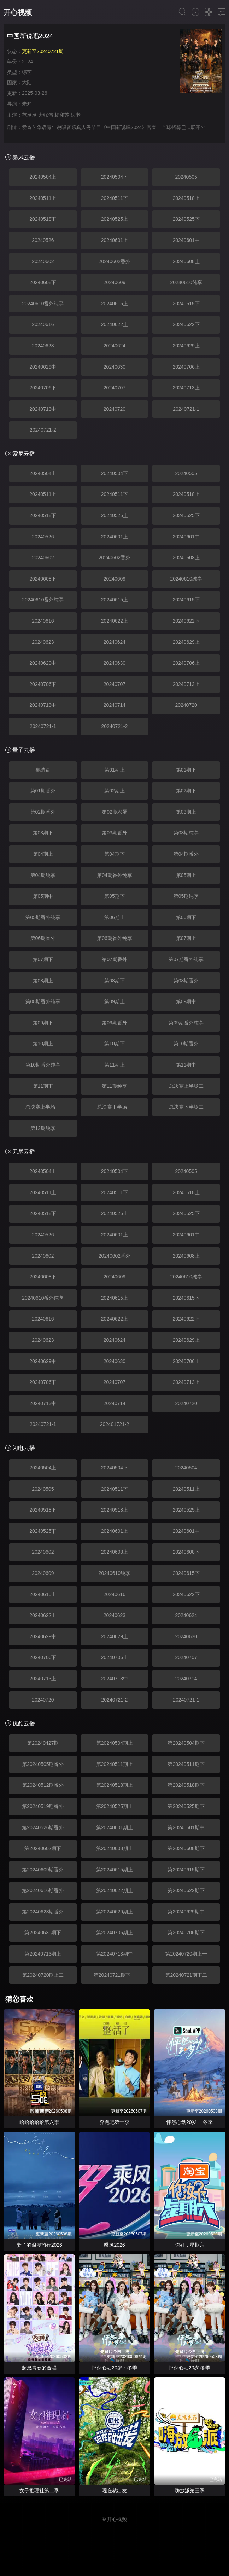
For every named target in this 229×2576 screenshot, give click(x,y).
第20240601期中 (186, 1827)
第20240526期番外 (43, 1827)
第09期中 (186, 1001)
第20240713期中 (114, 1954)
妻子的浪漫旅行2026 (39, 2245)
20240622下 (185, 324)
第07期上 (186, 938)
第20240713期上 (42, 1954)
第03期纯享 (186, 833)
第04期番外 (186, 854)
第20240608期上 (114, 1848)
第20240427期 (43, 1743)
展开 (198, 127)
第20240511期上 (114, 1764)
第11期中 (186, 1065)
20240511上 (42, 198)
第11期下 (43, 1086)
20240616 (43, 324)
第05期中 (43, 896)
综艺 (27, 72)
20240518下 (42, 219)
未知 (27, 103)
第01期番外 (43, 790)
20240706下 (42, 388)
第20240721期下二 (186, 1975)
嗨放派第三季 (190, 2490)
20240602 (43, 261)
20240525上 (114, 219)
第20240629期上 (114, 1911)
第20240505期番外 (43, 1764)
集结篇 (42, 770)
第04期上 (43, 854)
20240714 (114, 705)
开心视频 (18, 12)
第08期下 (114, 980)
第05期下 (114, 896)
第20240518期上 (114, 1785)
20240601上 (114, 240)
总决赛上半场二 (186, 1086)
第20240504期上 (114, 1743)
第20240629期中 (186, 1911)
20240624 (114, 345)
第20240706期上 (114, 1932)
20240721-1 (186, 409)
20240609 (114, 282)
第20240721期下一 (114, 1975)
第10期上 (43, 1043)
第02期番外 (43, 812)
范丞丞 (29, 115)
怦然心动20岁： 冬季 (189, 2122)
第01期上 (114, 770)
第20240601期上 (114, 1827)
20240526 (43, 240)
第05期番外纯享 (43, 917)
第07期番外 (114, 959)
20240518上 (185, 198)
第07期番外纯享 (186, 959)
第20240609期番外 (43, 1869)
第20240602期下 (42, 1848)
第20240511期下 (186, 1764)
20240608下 (42, 282)
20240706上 (185, 367)
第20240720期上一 (186, 1954)
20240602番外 (114, 261)
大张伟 (45, 115)
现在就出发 (114, 2490)
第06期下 (186, 917)
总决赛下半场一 (114, 1107)
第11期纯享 (114, 1086)
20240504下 (114, 177)
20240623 (43, 345)
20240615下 (185, 303)
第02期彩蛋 (114, 812)
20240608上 (185, 261)
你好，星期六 (190, 2245)
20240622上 (114, 324)
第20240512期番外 (43, 1785)
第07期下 (43, 959)
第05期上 (186, 875)
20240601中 (185, 240)
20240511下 (114, 198)
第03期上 (186, 812)
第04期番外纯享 (114, 875)
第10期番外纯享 (43, 1065)
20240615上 (114, 303)
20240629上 (185, 345)
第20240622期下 (186, 1890)
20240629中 (42, 367)
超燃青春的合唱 (39, 2367)
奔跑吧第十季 (114, 2122)
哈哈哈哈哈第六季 (39, 2122)
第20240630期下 (42, 1932)
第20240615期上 (114, 1869)
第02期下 (186, 790)
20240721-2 (43, 430)
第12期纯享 (43, 1128)
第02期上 (114, 790)
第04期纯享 (43, 875)
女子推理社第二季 (39, 2490)
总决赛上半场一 (42, 1107)
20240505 (186, 177)
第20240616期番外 (43, 1890)
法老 (76, 115)
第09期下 (43, 1023)
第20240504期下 (186, 1743)
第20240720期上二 (43, 1975)
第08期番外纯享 (43, 1001)
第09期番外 (114, 1023)
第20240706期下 (186, 1932)
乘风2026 (114, 2245)
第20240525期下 (186, 1806)
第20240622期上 (114, 1890)
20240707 (114, 388)
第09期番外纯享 (186, 1023)
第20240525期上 (114, 1806)
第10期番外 (186, 1043)
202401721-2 (114, 1424)
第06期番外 (43, 938)
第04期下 (114, 854)
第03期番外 (114, 833)
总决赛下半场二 (186, 1107)
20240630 (114, 367)
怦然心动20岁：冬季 (114, 2367)
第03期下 (43, 833)
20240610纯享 (186, 282)
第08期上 (43, 980)
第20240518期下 (186, 1785)
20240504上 (42, 177)
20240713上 (185, 388)
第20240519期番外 (43, 1806)
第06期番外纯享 (114, 938)
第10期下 (114, 1043)
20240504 (186, 1468)
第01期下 (186, 770)
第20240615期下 (186, 1869)
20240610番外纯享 (43, 303)
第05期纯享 (186, 896)
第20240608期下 (186, 1848)
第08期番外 (186, 980)
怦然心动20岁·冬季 (189, 2367)
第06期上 (114, 917)
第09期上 (114, 1001)
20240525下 (185, 219)
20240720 (114, 409)
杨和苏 (61, 115)
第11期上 (114, 1065)
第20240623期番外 (43, 1911)
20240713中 (42, 409)
